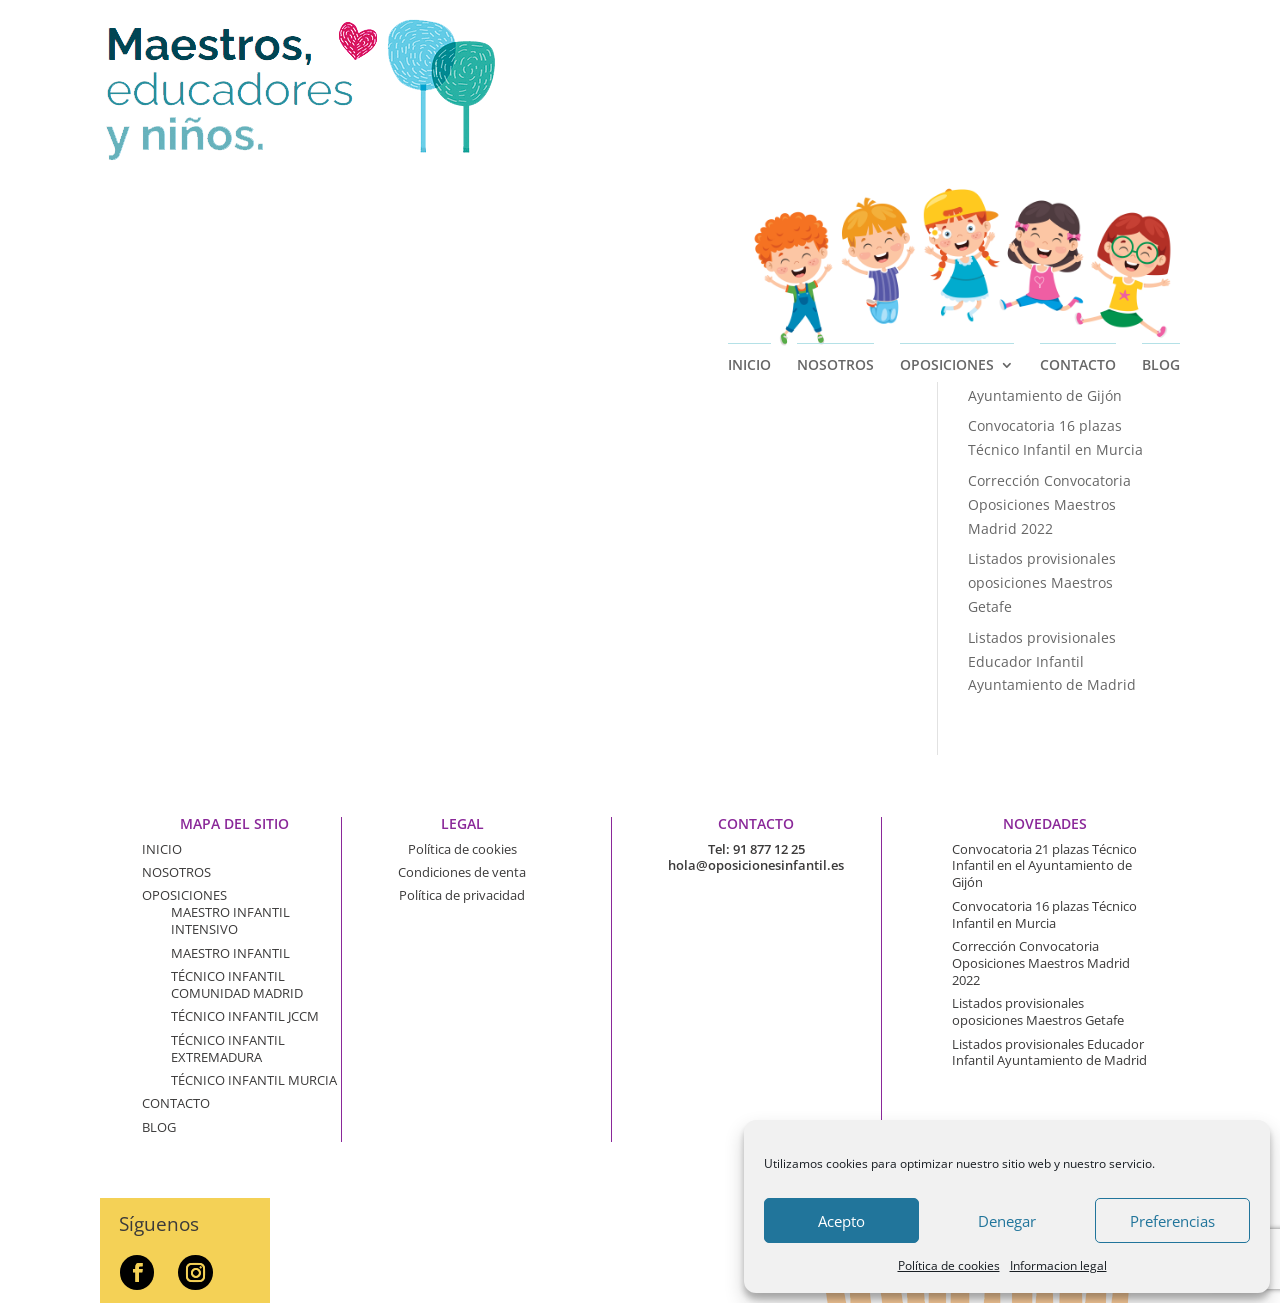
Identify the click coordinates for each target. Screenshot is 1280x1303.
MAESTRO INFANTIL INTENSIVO (230, 920)
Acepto (841, 1221)
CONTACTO (1078, 182)
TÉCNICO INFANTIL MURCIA (254, 1080)
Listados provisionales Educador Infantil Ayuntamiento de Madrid (1052, 661)
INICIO (749, 182)
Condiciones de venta (462, 872)
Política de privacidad (462, 895)
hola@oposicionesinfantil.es (756, 865)
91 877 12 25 (769, 849)
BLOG (1161, 182)
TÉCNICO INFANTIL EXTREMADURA (228, 1048)
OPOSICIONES (947, 182)
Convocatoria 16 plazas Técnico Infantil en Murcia (1044, 914)
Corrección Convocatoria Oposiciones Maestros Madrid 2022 (1049, 504)
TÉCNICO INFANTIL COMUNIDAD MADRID (237, 984)
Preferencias (1172, 1221)
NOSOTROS (835, 182)
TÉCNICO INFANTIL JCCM (245, 1016)
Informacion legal (1058, 1265)
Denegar (1007, 1221)
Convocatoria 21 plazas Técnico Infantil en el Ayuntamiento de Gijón (1045, 371)
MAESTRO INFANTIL (230, 953)
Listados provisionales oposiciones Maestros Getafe (1042, 582)
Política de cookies (949, 1265)
